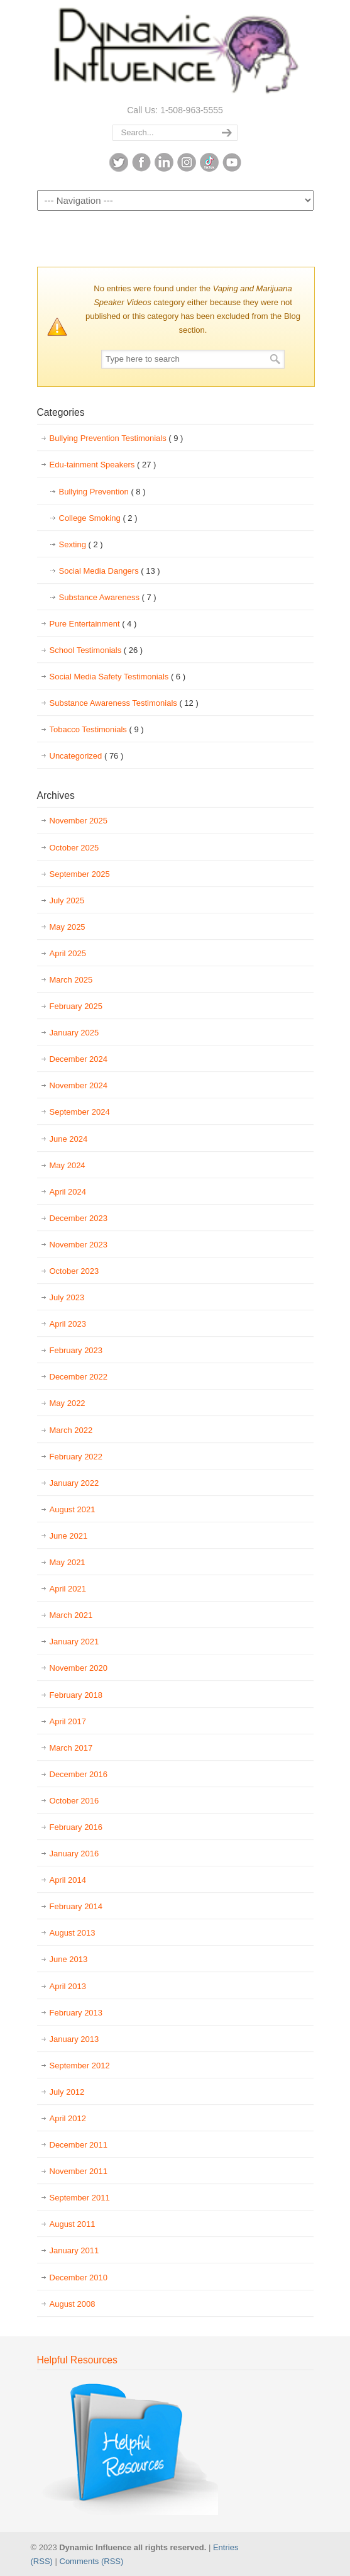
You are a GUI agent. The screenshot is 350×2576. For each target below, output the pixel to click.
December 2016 (79, 1774)
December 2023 (79, 1218)
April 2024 (68, 1191)
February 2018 (76, 1695)
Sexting (81, 545)
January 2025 (74, 1032)
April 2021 (68, 1588)
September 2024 (80, 1112)
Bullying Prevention (102, 492)
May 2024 (67, 1165)
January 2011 (74, 2250)
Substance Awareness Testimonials (124, 703)
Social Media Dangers (109, 571)
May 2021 (67, 1562)
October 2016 (74, 1800)
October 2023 (74, 1271)
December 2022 (79, 1376)
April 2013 (68, 1986)
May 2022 (67, 1403)
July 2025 (67, 900)
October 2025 (74, 847)
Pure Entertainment (93, 624)
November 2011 (79, 2171)
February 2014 (76, 1906)
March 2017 (71, 1748)
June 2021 (69, 1536)
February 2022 (76, 1456)
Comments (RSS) (92, 2561)
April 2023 (68, 1324)
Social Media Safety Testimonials (118, 677)
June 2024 (69, 1139)
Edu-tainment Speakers (103, 465)
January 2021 (74, 1641)
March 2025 (71, 979)
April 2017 (68, 1721)
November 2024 (79, 1085)
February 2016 (76, 1827)
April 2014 (68, 1880)
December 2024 (79, 1059)
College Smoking (98, 518)
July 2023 (67, 1297)
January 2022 (74, 1483)
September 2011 (80, 2197)
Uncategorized (87, 756)
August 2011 (73, 2224)
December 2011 (79, 2144)
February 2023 (76, 1350)
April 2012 (68, 2118)
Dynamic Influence (175, 51)
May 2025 (67, 927)
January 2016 (74, 1853)
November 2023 (79, 1244)
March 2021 (71, 1615)
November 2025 (79, 820)
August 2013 (73, 1933)
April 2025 (68, 953)
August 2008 (73, 2304)
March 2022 (71, 1430)
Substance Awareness (107, 598)
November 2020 (79, 1668)
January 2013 (74, 2039)
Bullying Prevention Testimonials (116, 438)
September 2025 (80, 874)
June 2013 (69, 1959)
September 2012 (80, 2065)
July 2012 (67, 2092)
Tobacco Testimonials (97, 730)
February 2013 (76, 2012)
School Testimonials (96, 650)
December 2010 (79, 2277)
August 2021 (73, 1509)
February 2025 (76, 1006)
